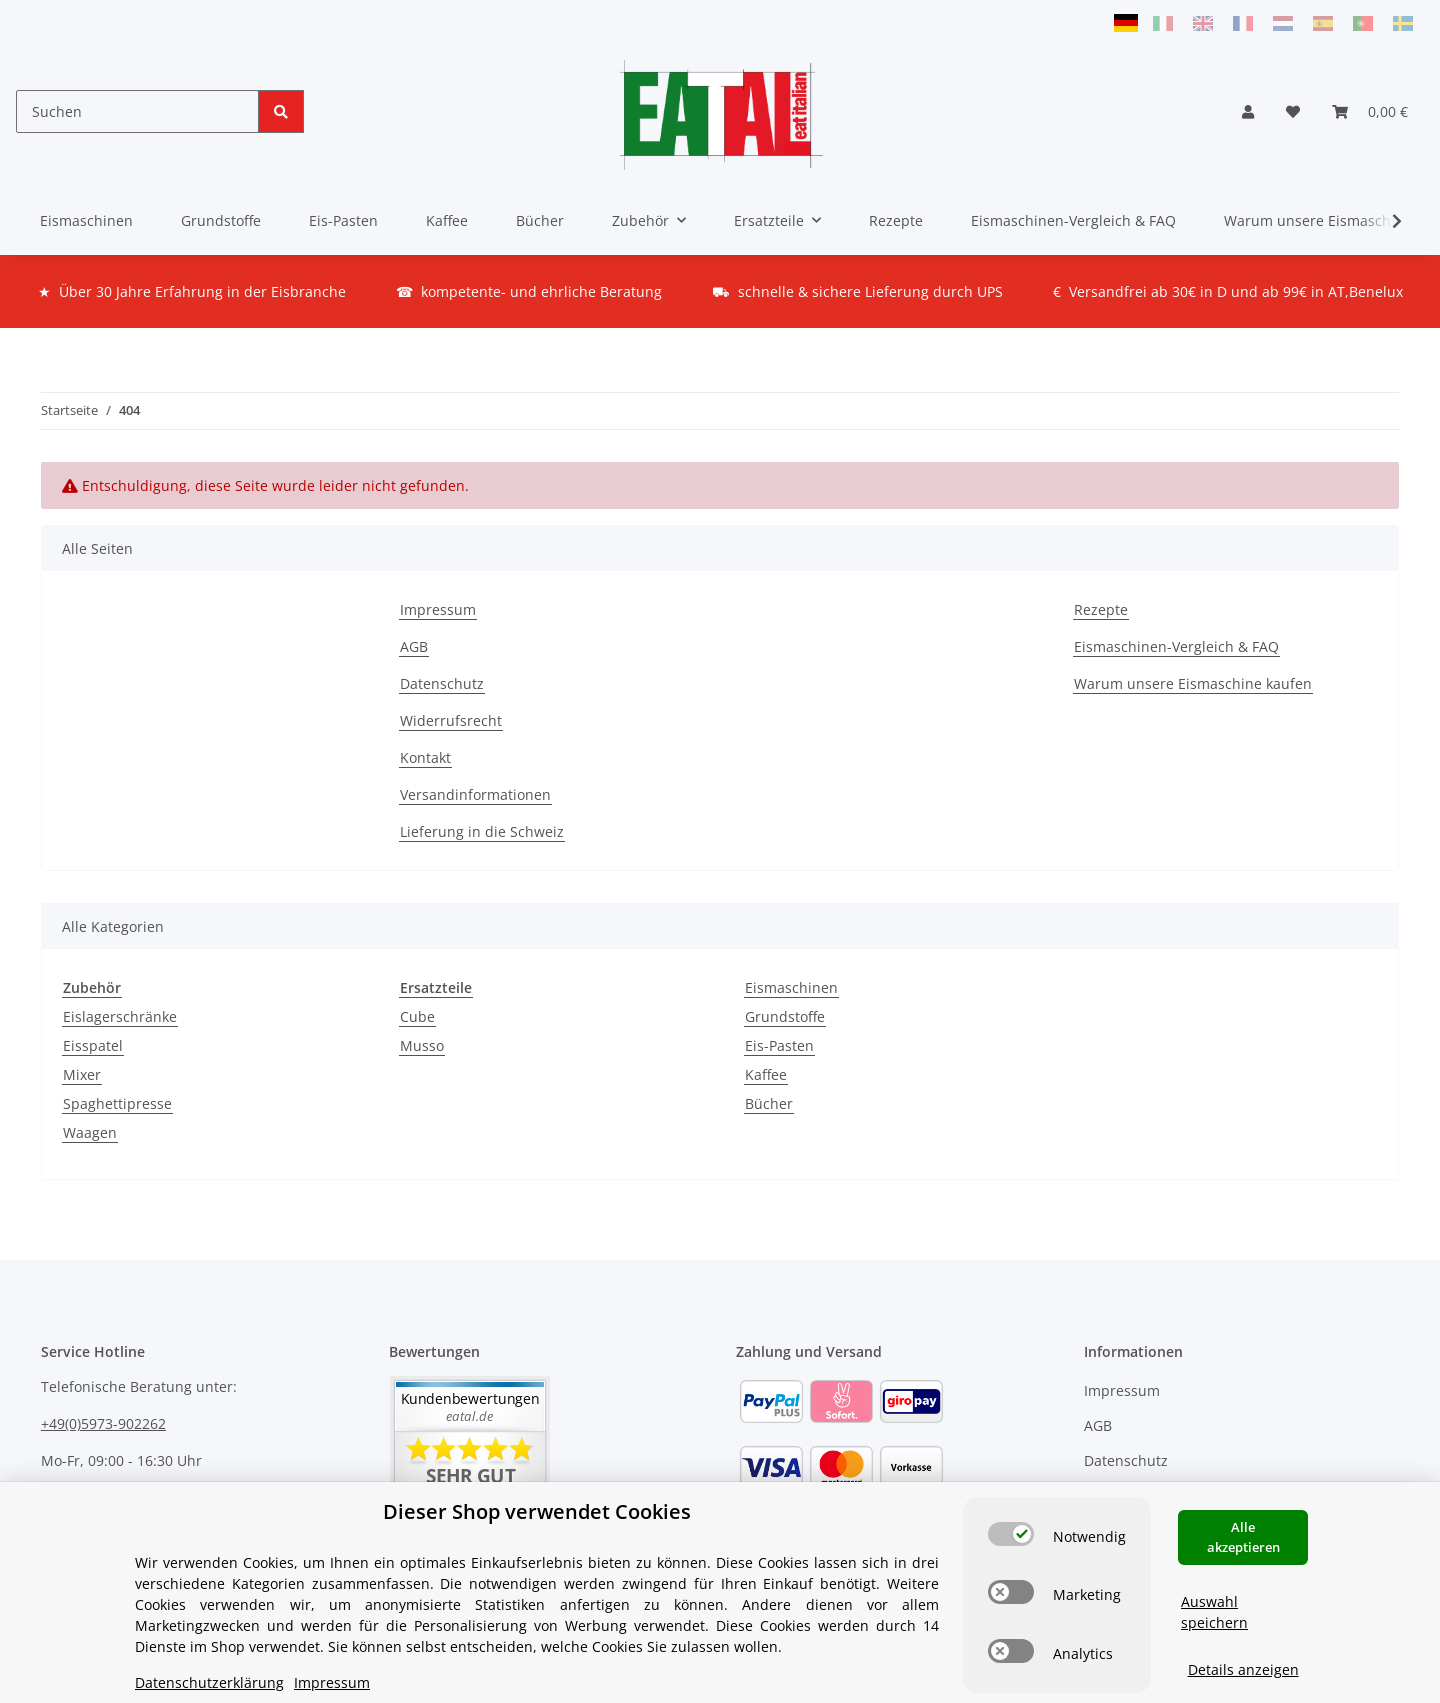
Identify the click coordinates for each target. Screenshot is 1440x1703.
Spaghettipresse (117, 1103)
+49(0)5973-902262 (103, 1423)
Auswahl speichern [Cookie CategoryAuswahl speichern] (1214, 1610)
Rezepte (896, 220)
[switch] (1011, 1532)
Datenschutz (442, 683)
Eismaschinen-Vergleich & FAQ (1073, 220)
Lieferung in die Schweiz (482, 831)
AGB (414, 646)
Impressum (438, 609)
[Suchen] (137, 111)
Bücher (769, 1103)
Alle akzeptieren (1243, 1535)
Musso (422, 1045)
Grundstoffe (785, 1016)
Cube (417, 1016)
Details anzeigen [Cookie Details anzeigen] (1243, 1667)
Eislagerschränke (120, 1016)
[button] (1248, 111)
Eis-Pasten (779, 1045)
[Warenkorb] (1370, 111)
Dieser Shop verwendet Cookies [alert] (537, 1509)
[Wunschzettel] (1293, 111)
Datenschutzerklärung (209, 1680)
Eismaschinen (791, 987)
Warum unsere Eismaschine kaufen (1193, 683)
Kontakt (425, 757)
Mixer (82, 1074)
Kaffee (766, 1074)
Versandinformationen (475, 794)
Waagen (90, 1132)
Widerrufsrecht (451, 720)
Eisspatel (93, 1045)
